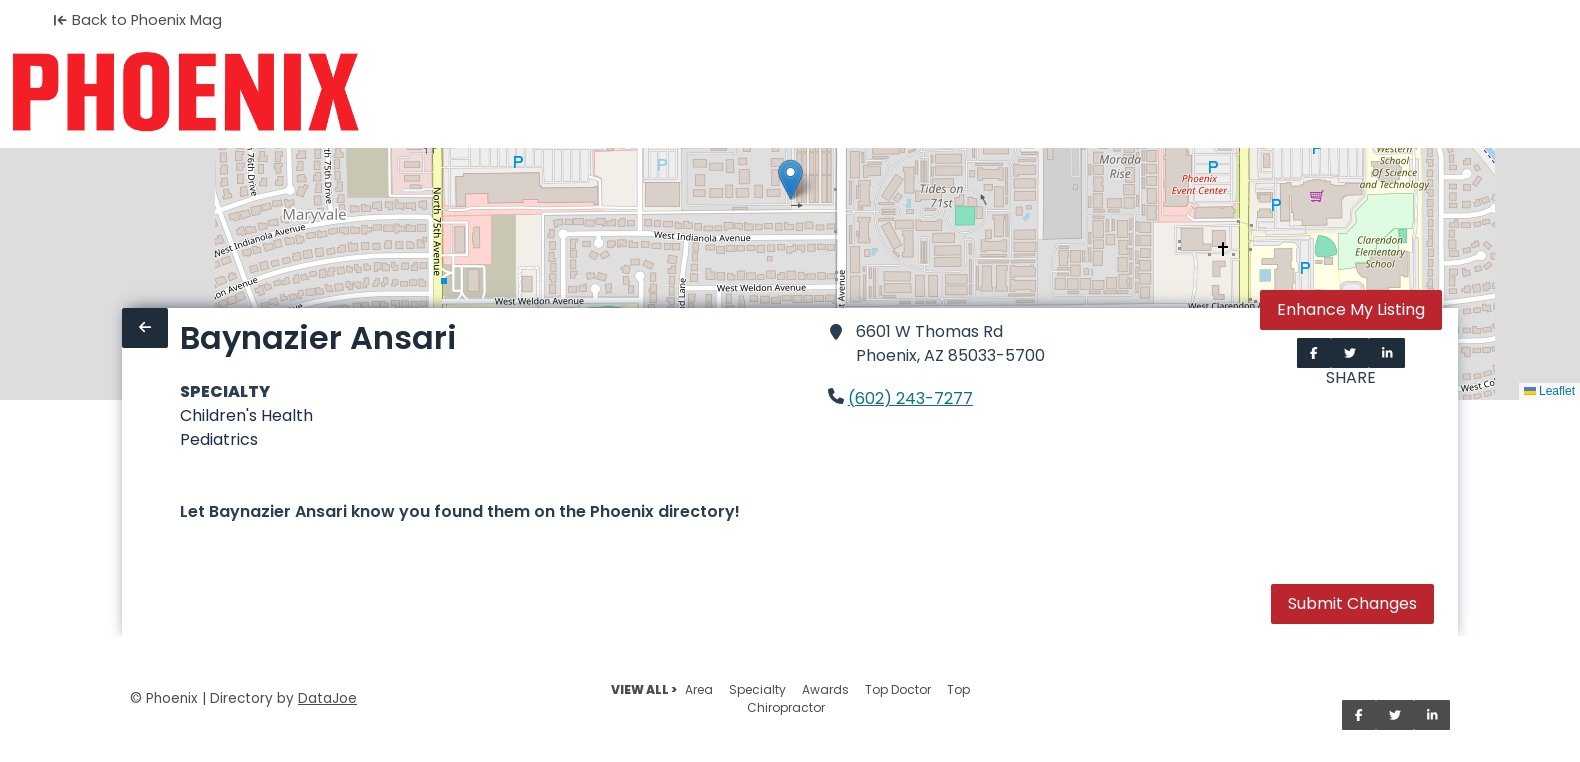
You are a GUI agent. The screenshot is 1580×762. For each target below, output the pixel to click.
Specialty (757, 689)
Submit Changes (1352, 603)
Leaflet (1549, 391)
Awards (825, 689)
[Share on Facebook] (1314, 353)
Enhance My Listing (1351, 309)
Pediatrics (219, 439)
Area (699, 689)
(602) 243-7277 (910, 398)
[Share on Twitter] (1350, 353)
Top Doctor (898, 689)
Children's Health (246, 415)
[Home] (185, 92)
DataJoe (327, 698)
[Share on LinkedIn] (1387, 353)
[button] (790, 179)
